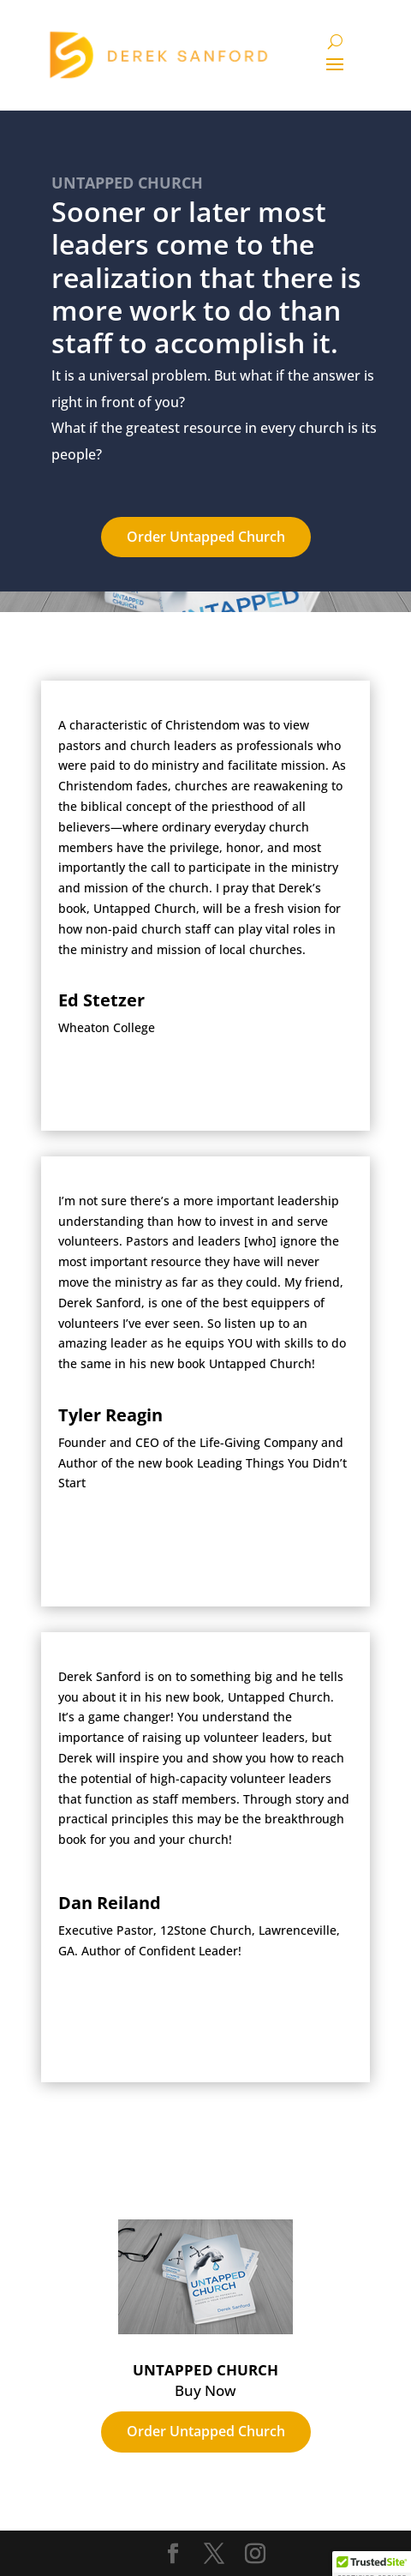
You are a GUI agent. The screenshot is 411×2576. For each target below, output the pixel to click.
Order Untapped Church (206, 536)
